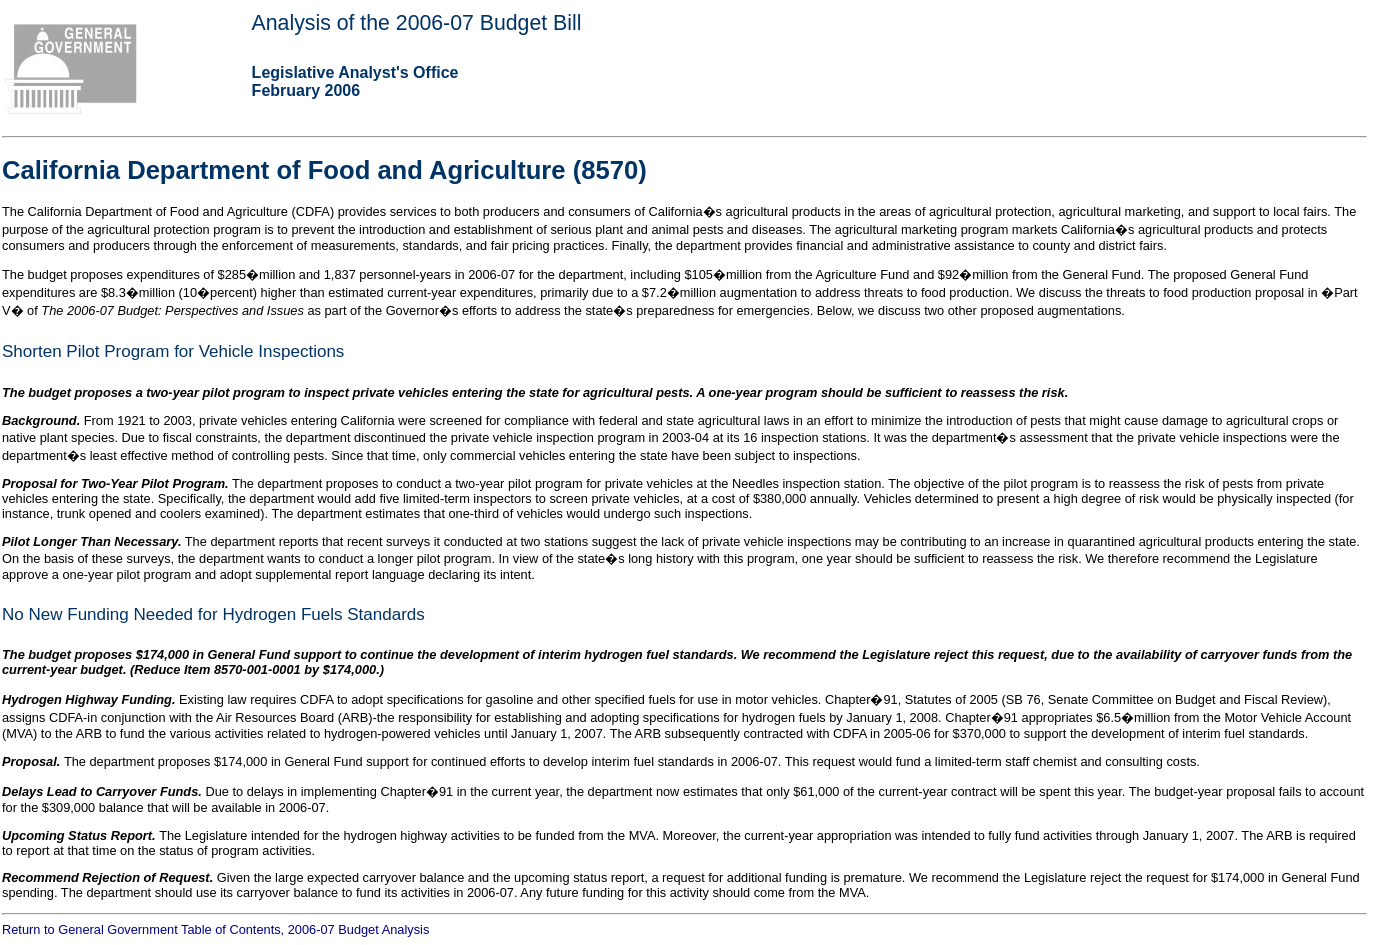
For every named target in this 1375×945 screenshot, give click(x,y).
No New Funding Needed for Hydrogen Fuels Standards (213, 614)
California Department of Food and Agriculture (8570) (324, 170)
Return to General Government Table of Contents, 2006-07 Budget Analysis (215, 929)
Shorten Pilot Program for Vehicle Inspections (173, 351)
